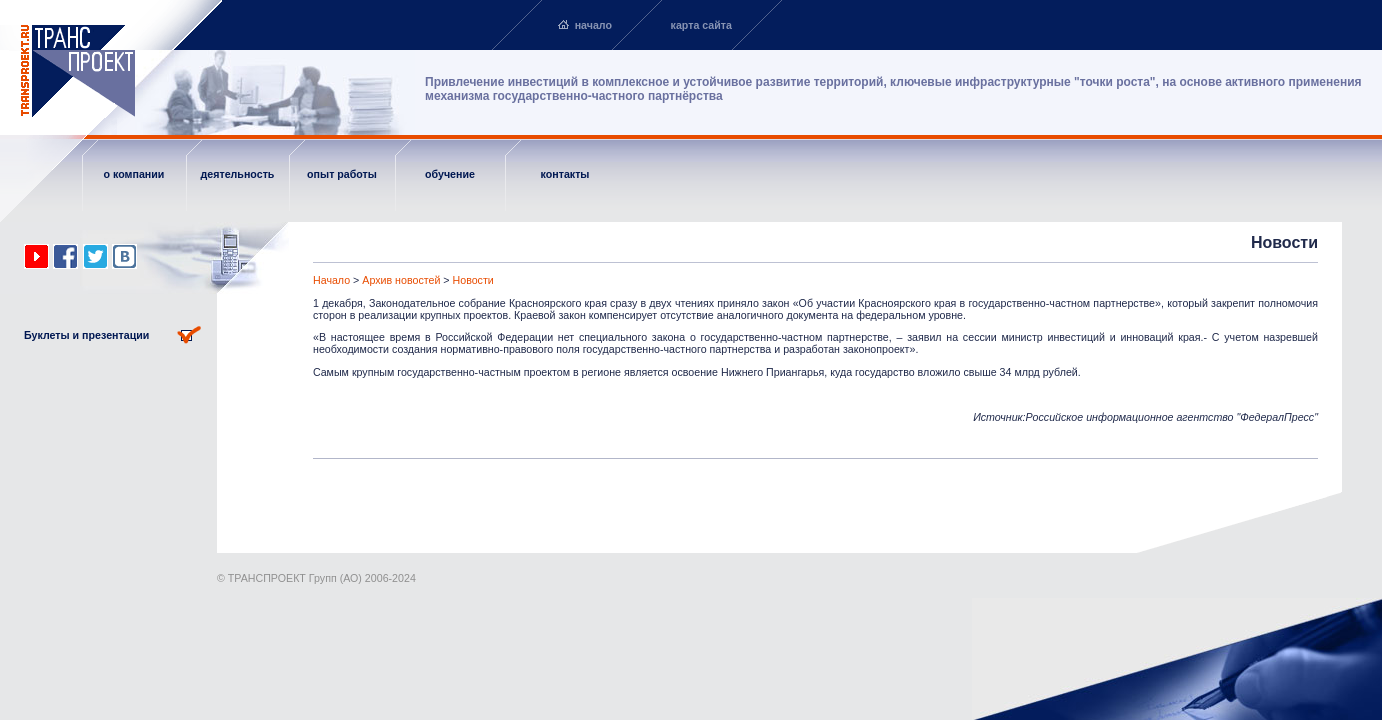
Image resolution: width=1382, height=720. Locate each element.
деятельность (238, 174)
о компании (134, 174)
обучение (450, 174)
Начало (331, 280)
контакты (565, 174)
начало (593, 25)
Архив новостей (401, 280)
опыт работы (342, 174)
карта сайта (701, 25)
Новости (473, 280)
